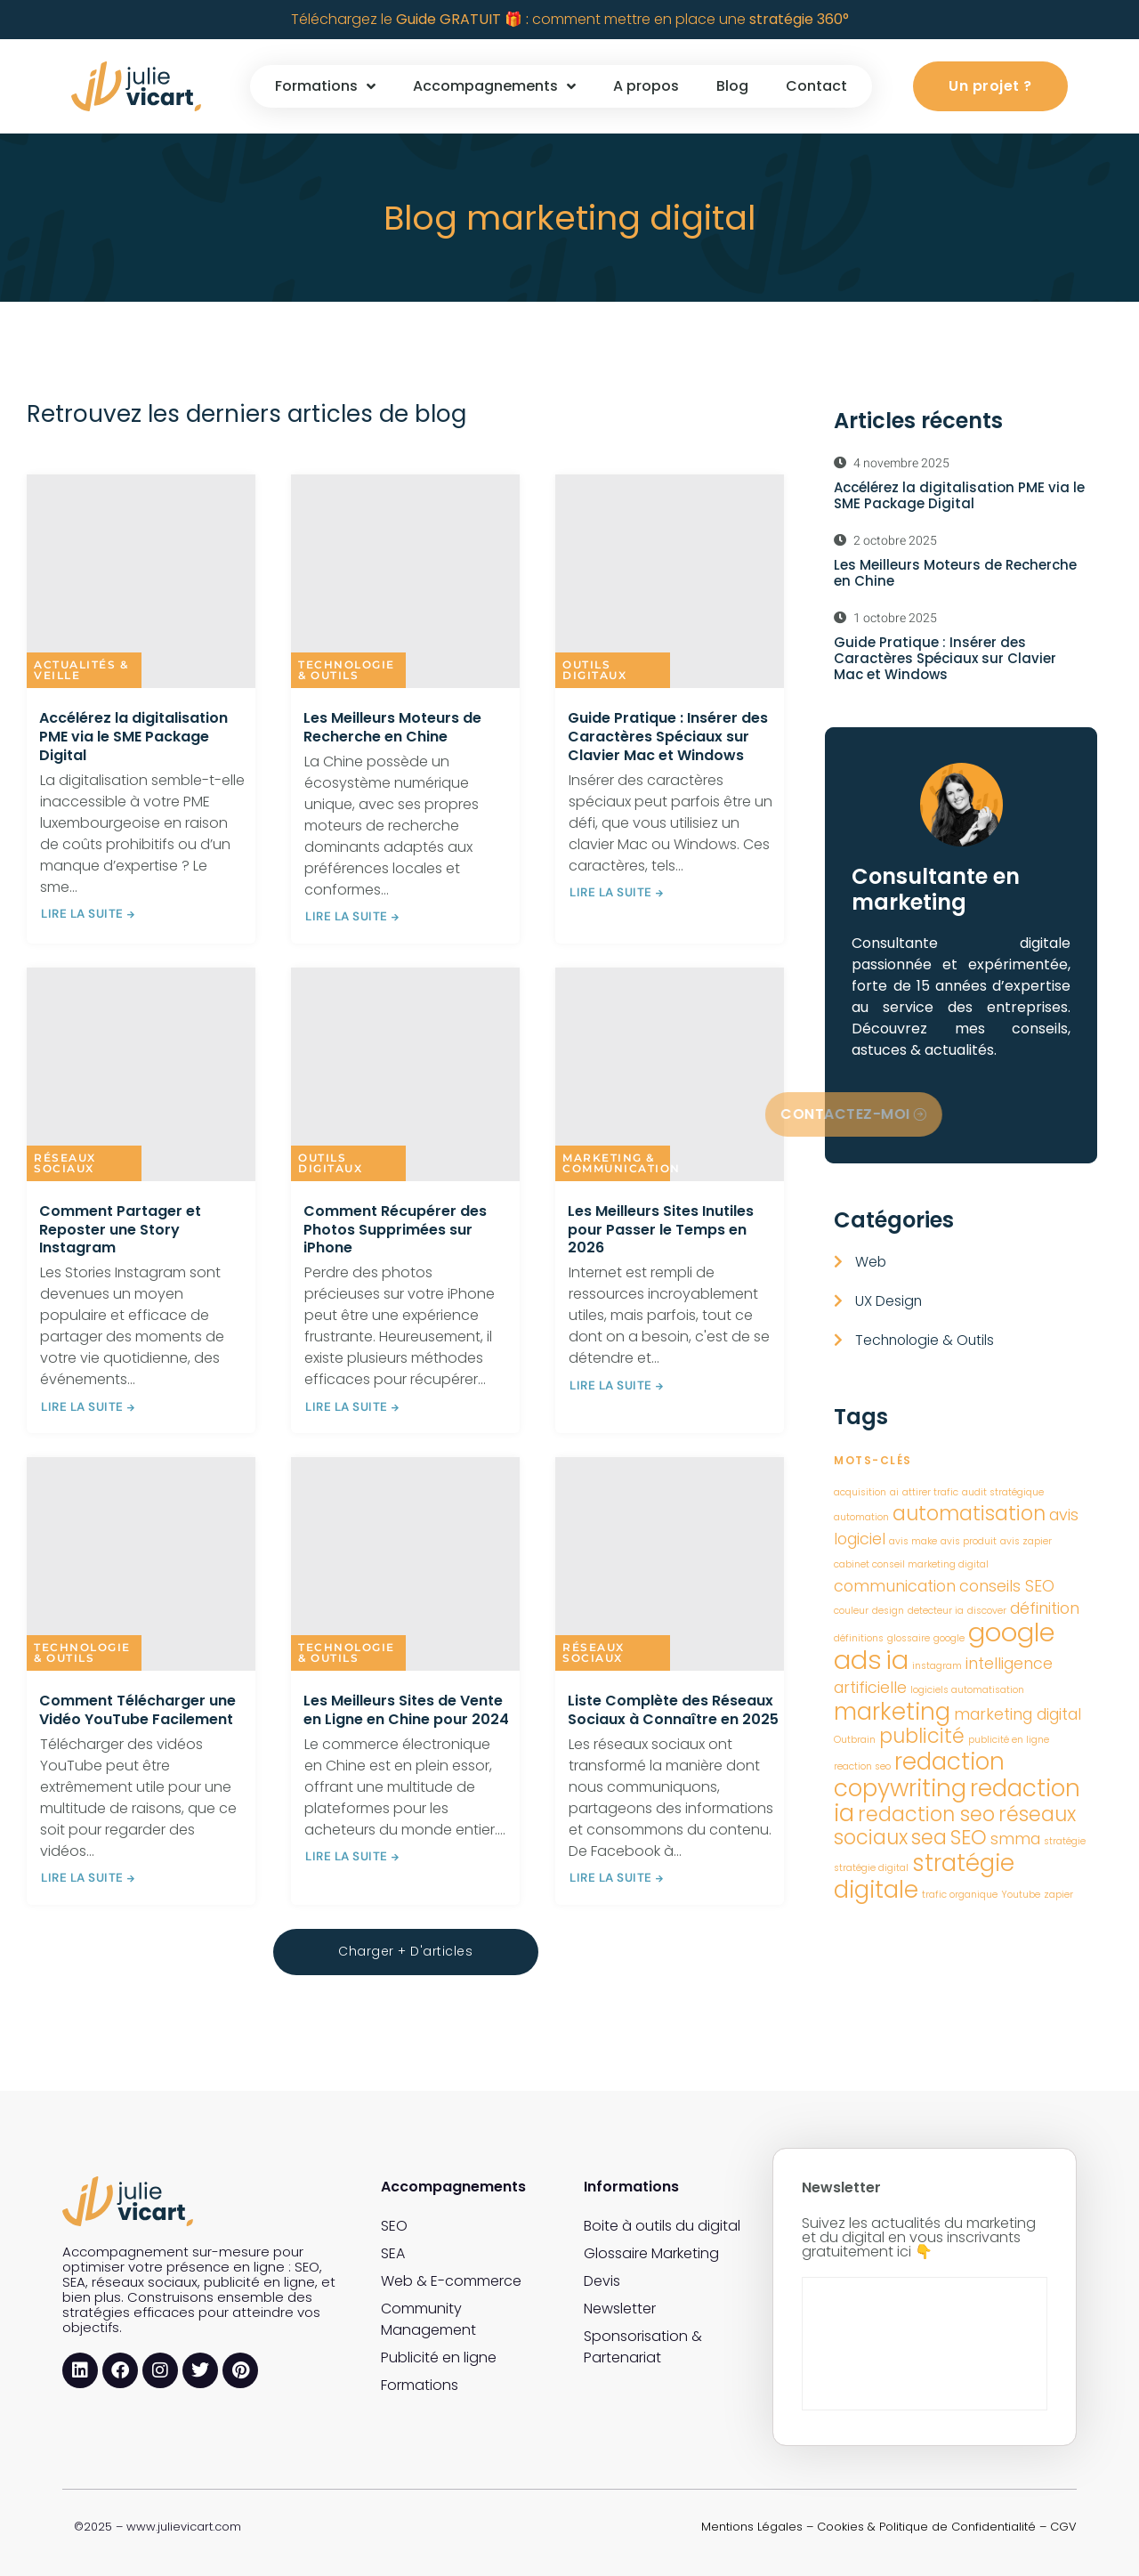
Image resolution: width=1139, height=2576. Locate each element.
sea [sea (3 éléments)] (929, 1837)
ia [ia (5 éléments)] (897, 1659)
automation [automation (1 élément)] (861, 1517)
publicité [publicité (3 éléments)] (922, 1736)
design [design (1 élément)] (888, 1610)
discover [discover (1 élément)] (986, 1610)
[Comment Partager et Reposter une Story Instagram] (141, 1074)
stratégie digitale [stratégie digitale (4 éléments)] (924, 1876)
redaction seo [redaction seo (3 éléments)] (926, 1814)
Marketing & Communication (621, 1163)
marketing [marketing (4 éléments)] (892, 1711)
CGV (1063, 2525)
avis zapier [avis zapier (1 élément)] (1026, 1541)
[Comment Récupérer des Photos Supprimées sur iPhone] (405, 1074)
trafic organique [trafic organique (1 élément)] (960, 1894)
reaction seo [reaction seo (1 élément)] (862, 1766)
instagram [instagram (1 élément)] (937, 1666)
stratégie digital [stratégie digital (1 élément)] (871, 1868)
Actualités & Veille (81, 670)
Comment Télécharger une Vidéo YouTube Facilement (137, 1709)
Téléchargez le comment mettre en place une (570, 19)
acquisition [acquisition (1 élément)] (860, 1492)
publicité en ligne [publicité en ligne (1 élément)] (1008, 1739)
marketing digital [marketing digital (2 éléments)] (1017, 1714)
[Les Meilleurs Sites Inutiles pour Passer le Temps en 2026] (669, 1074)
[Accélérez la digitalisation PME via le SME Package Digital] (141, 581)
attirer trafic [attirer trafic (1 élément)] (930, 1492)
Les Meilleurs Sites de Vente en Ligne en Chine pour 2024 (406, 1709)
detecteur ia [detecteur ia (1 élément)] (936, 1610)
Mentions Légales (752, 2525)
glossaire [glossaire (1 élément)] (908, 1638)
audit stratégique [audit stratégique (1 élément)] (1003, 1492)
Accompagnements (494, 86)
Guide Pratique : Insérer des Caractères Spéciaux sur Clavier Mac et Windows (668, 737)
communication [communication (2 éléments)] (895, 1586)
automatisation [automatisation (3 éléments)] (969, 1513)
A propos (646, 86)
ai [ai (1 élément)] (894, 1492)
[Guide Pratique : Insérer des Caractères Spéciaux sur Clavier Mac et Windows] (669, 581)
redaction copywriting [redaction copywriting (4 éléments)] (919, 1774)
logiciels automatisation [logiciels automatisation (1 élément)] (967, 1690)
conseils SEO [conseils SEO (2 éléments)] (1006, 1586)
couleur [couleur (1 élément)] (851, 1610)
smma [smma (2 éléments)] (1015, 1838)
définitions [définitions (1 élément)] (859, 1638)
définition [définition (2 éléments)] (1044, 1608)
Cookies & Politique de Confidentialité (926, 2525)
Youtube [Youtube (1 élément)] (1020, 1894)
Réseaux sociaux (65, 1163)
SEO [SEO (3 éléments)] (968, 1837)
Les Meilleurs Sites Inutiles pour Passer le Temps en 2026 (661, 1230)
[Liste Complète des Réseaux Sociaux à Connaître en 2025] (669, 1564)
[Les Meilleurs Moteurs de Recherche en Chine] (405, 581)
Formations (325, 86)
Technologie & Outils (346, 670)
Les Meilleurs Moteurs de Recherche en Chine (392, 727)
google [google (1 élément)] (949, 1638)
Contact (816, 86)
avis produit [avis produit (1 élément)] (969, 1541)
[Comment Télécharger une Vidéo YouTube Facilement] (141, 1564)
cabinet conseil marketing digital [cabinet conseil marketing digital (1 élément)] (911, 1564)
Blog (732, 86)
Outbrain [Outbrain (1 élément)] (855, 1739)
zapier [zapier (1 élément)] (1058, 1894)
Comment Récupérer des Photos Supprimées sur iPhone (395, 1230)
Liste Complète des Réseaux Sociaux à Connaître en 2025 (673, 1709)
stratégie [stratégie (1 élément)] (1065, 1841)
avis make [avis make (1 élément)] (913, 1541)
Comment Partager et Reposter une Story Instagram (120, 1230)
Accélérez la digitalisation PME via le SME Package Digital (133, 737)
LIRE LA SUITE (89, 914)
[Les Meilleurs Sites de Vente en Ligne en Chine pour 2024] (405, 1564)
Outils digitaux (594, 670)
